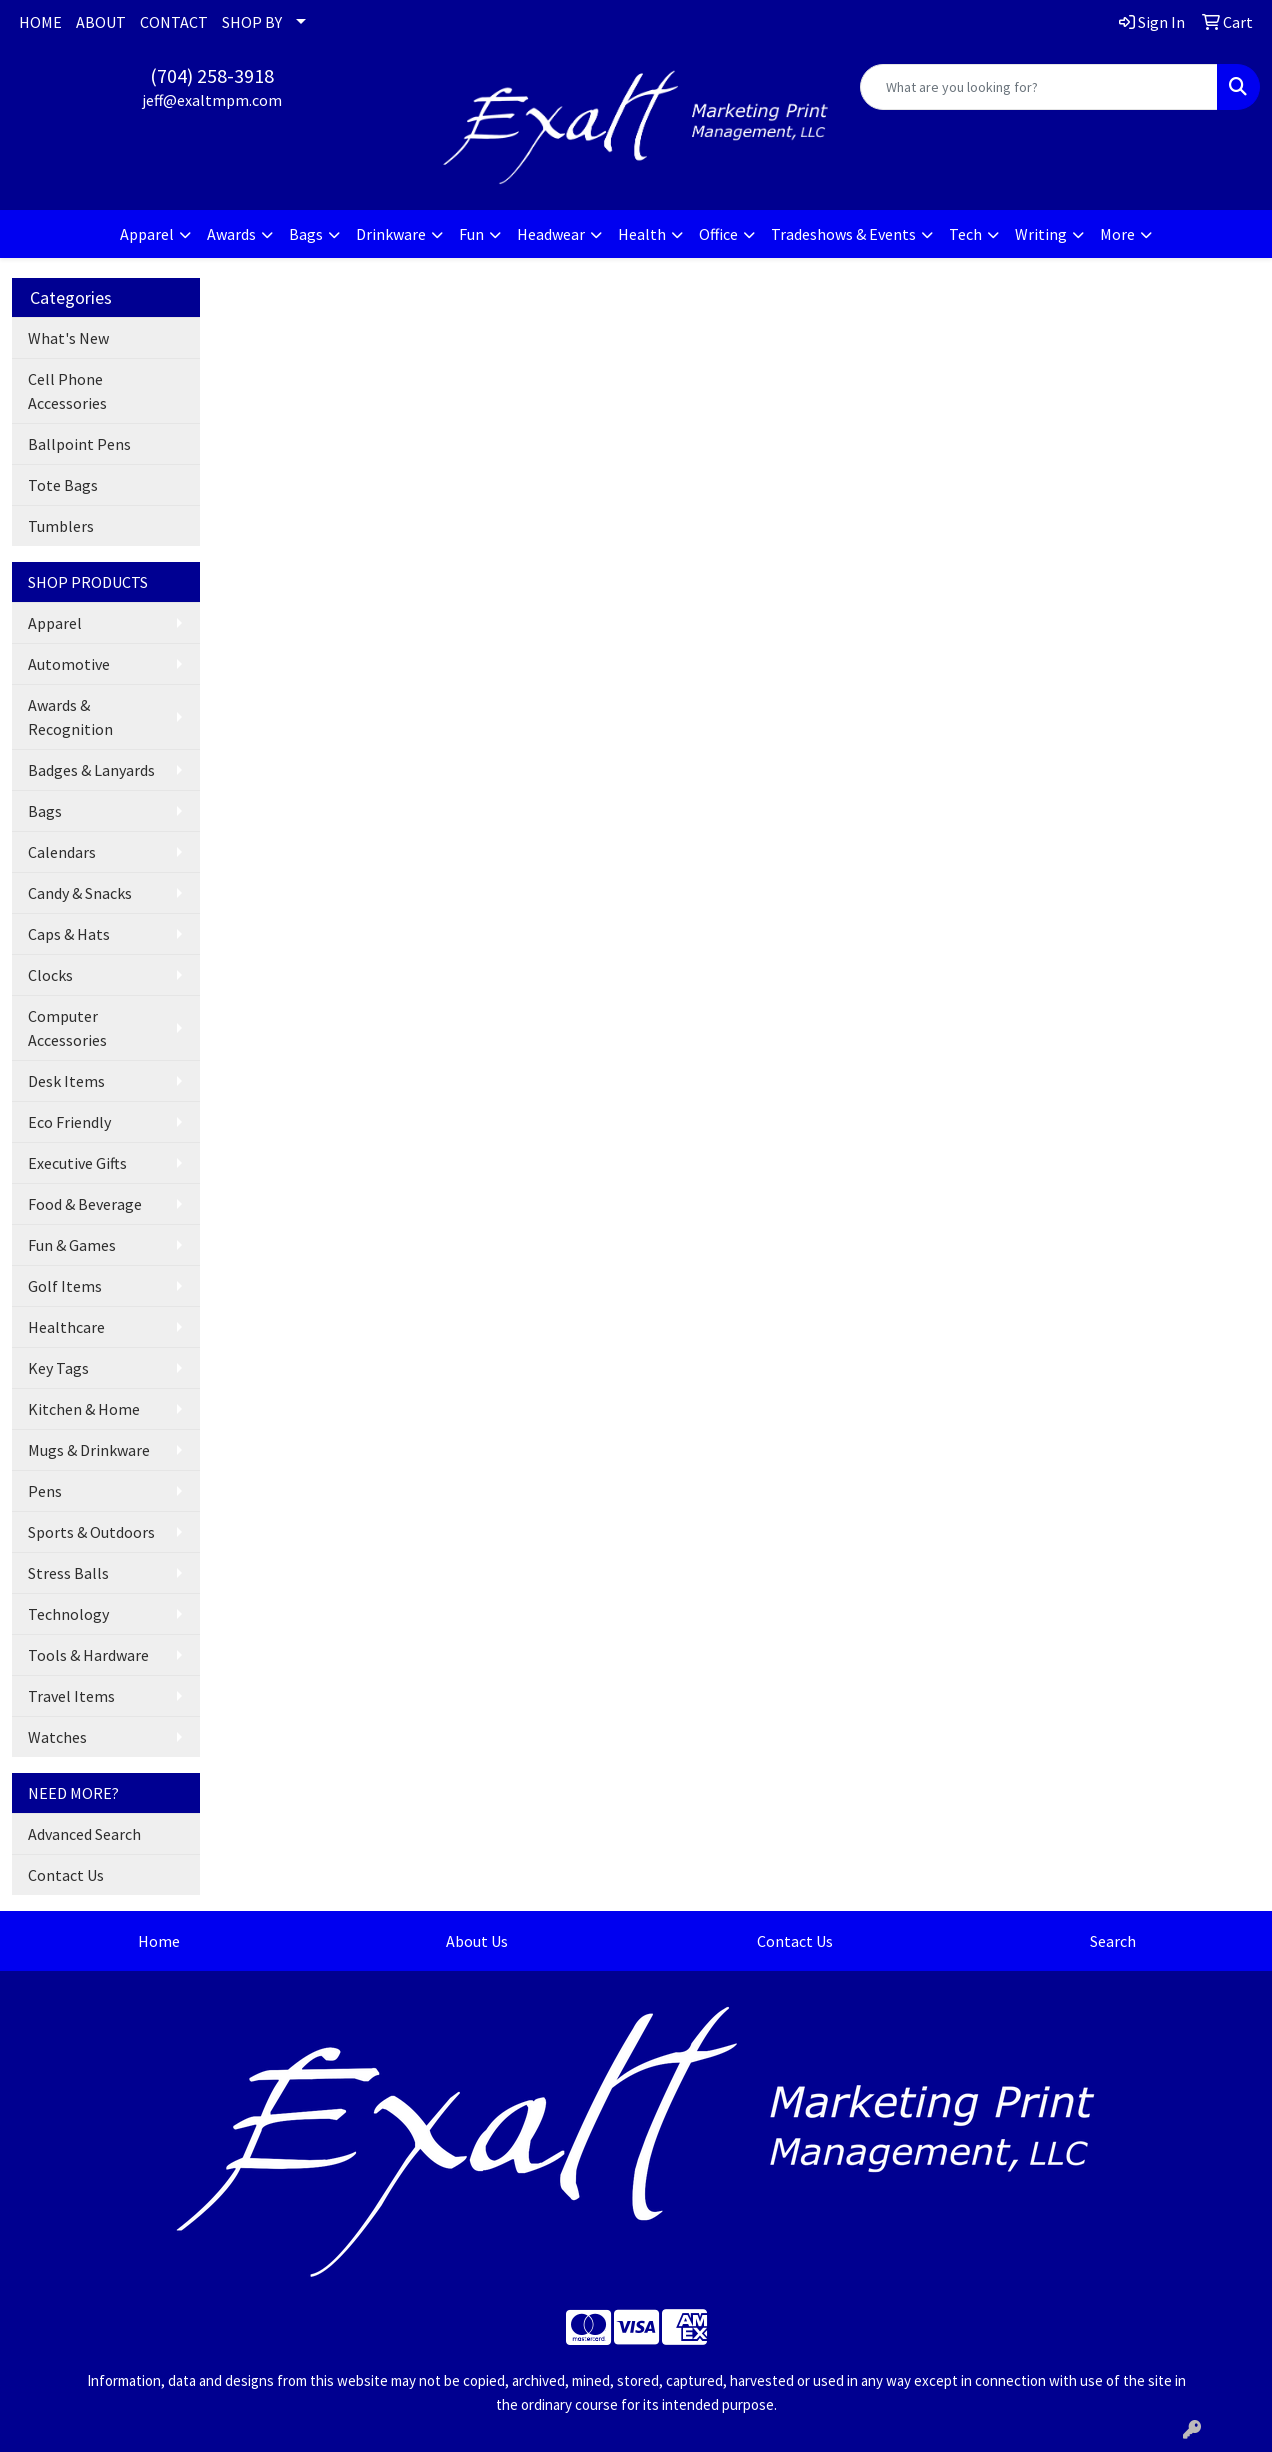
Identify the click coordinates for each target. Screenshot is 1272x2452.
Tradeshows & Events (843, 234)
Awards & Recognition (70, 717)
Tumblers (61, 526)
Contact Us (66, 1875)
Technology (68, 1614)
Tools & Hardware (88, 1655)
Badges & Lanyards (91, 770)
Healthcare (66, 1327)
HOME (40, 22)
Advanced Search (84, 1834)
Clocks (50, 975)
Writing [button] (1041, 234)
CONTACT (174, 22)
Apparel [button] (147, 234)
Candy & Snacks (80, 893)
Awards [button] (231, 234)
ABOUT (101, 22)
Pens (45, 1491)
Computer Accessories (67, 1028)
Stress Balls (68, 1573)
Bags (45, 811)
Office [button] (718, 234)
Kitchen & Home (84, 1409)
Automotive (69, 664)
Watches (57, 1737)
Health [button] (642, 234)
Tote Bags (63, 485)
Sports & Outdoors (91, 1532)
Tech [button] (965, 234)
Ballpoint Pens (79, 444)
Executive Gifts (77, 1163)
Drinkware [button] (391, 234)
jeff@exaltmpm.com (212, 100)
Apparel (55, 623)
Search (1113, 1941)
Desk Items (66, 1081)
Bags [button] (306, 234)
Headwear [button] (551, 234)
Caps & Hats (69, 934)
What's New (68, 338)
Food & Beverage (85, 1204)
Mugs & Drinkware (89, 1450)
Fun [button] (471, 234)
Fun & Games (72, 1245)
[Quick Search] (1039, 87)
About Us (477, 1941)
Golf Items (65, 1286)
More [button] (1117, 234)
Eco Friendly (69, 1122)
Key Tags (58, 1368)
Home (159, 1941)
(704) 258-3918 (212, 75)
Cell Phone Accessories (67, 391)
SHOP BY (252, 22)
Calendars (62, 852)
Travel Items (71, 1696)
